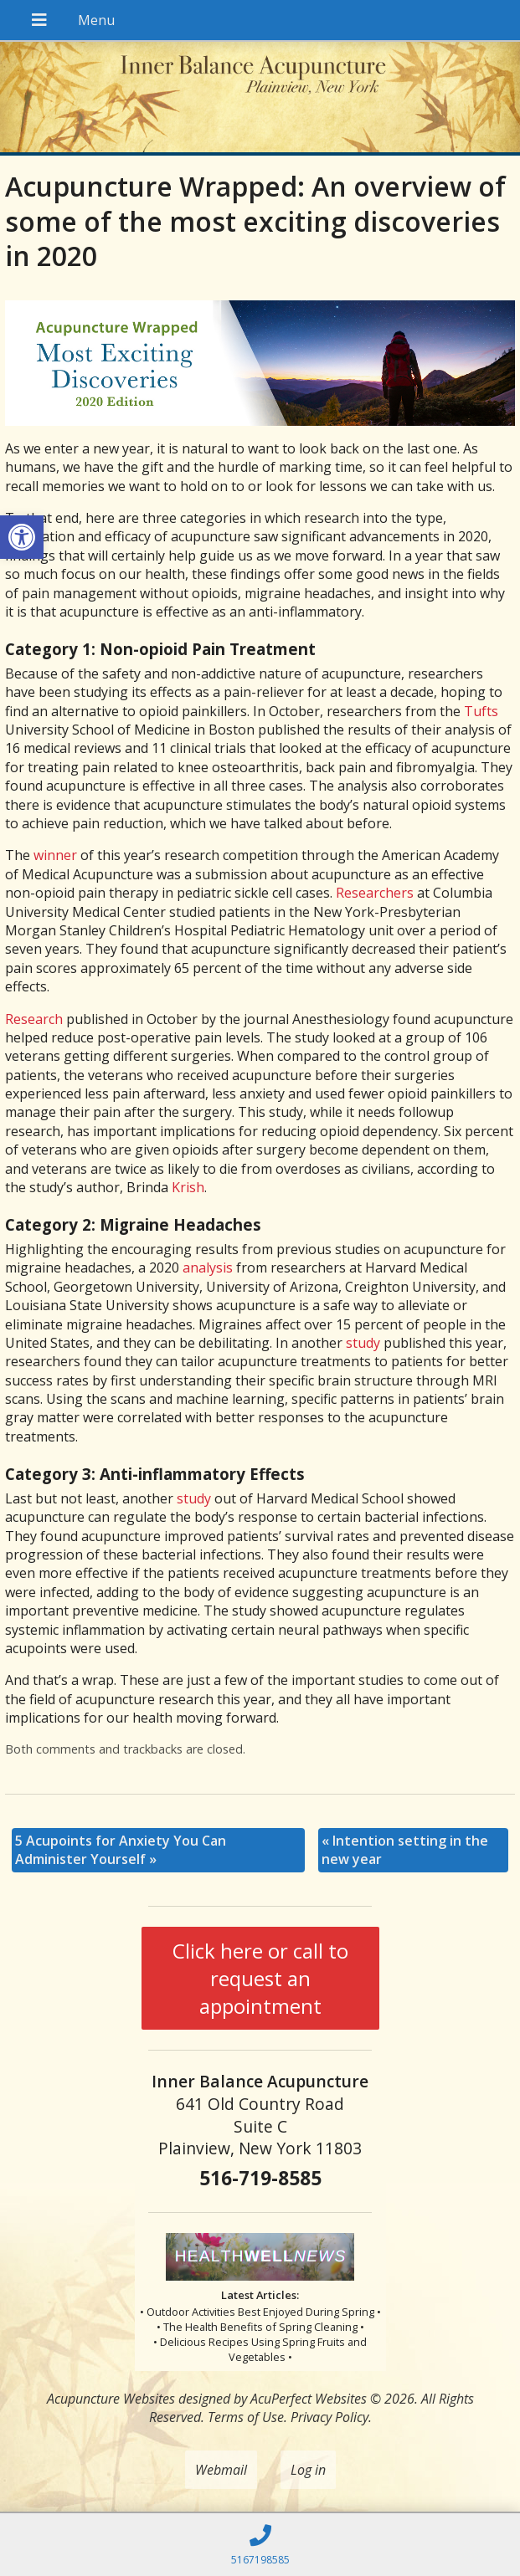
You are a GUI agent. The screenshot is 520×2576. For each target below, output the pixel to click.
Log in (308, 2470)
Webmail (221, 2470)
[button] (22, 537)
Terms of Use (246, 2417)
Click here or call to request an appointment (260, 1978)
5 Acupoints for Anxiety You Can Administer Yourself (120, 1849)
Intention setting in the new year (405, 1849)
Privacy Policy (329, 2417)
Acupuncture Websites (111, 2398)
